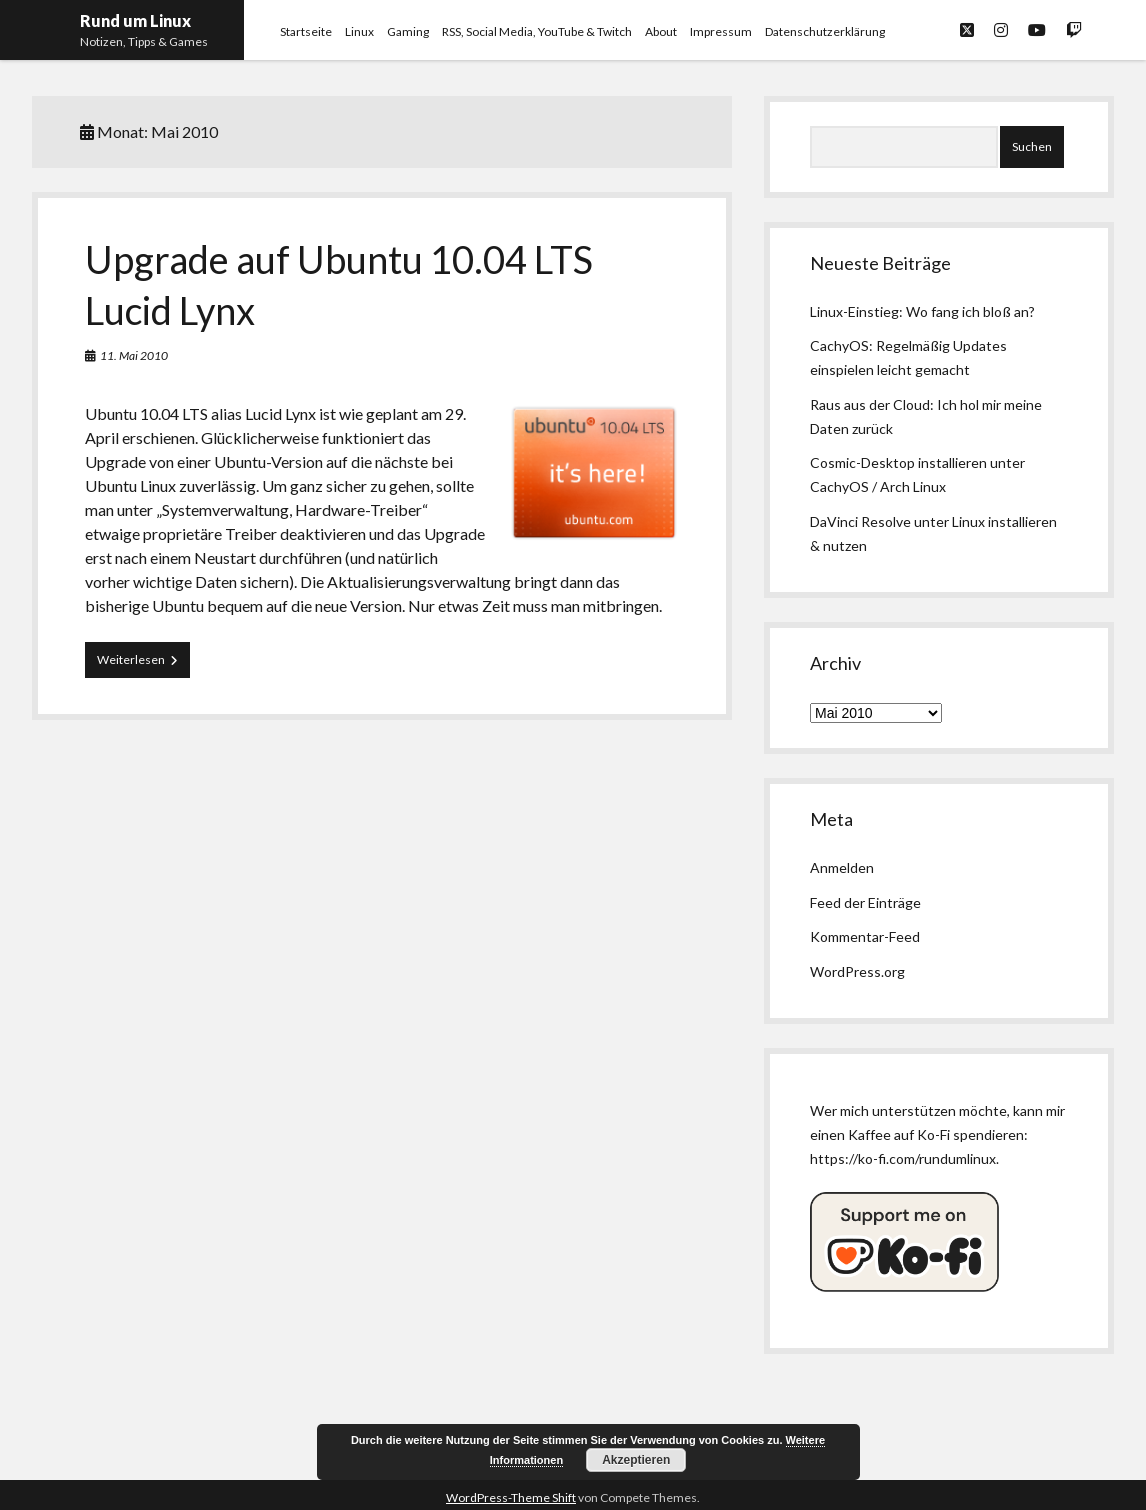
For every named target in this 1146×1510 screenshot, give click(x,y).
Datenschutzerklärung (825, 31)
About (661, 31)
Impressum (721, 31)
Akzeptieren (636, 1460)
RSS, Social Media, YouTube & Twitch (537, 31)
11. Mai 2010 (134, 355)
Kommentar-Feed (865, 936)
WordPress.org (857, 971)
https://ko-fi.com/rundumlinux (903, 1158)
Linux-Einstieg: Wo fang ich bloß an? (922, 311)
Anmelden (842, 867)
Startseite (306, 31)
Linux (359, 31)
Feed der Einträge (865, 902)
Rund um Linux (135, 20)
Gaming (408, 31)
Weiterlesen (143, 664)
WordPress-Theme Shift (511, 1497)
